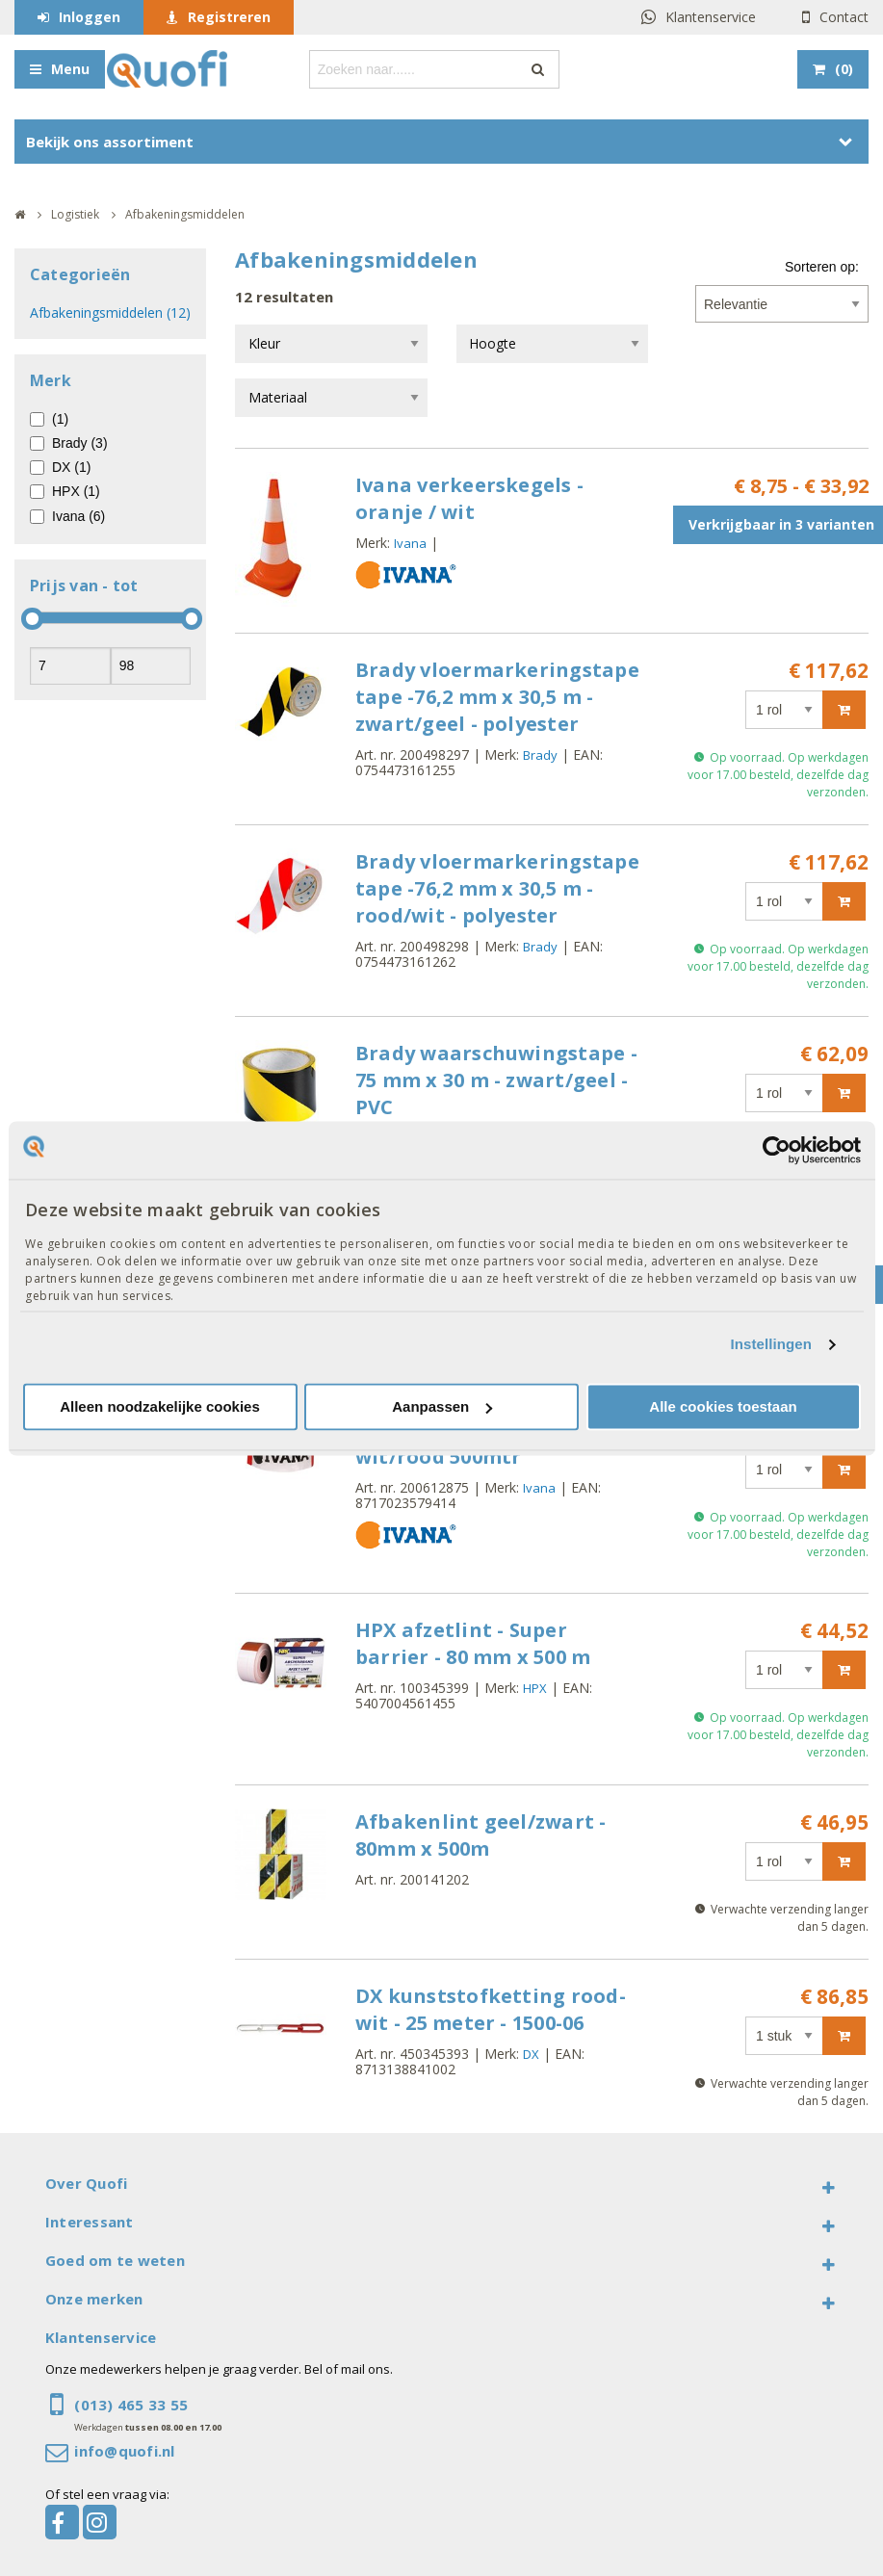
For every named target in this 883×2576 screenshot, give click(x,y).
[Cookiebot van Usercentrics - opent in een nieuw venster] (776, 1149)
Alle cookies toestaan (722, 1406)
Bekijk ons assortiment (110, 141)
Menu (70, 69)
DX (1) (71, 467)
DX (531, 2054)
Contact (844, 17)
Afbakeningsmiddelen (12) (110, 312)
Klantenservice (710, 17)
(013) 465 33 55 (131, 2404)
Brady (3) (80, 443)
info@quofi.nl (124, 2450)
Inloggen (89, 17)
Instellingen (772, 1345)
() (844, 69)
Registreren (229, 17)
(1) (60, 419)
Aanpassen (442, 1406)
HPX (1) (76, 491)
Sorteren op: (822, 266)
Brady (540, 755)
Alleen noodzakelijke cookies (160, 1406)
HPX (535, 1688)
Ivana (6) (78, 516)
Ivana (410, 543)
